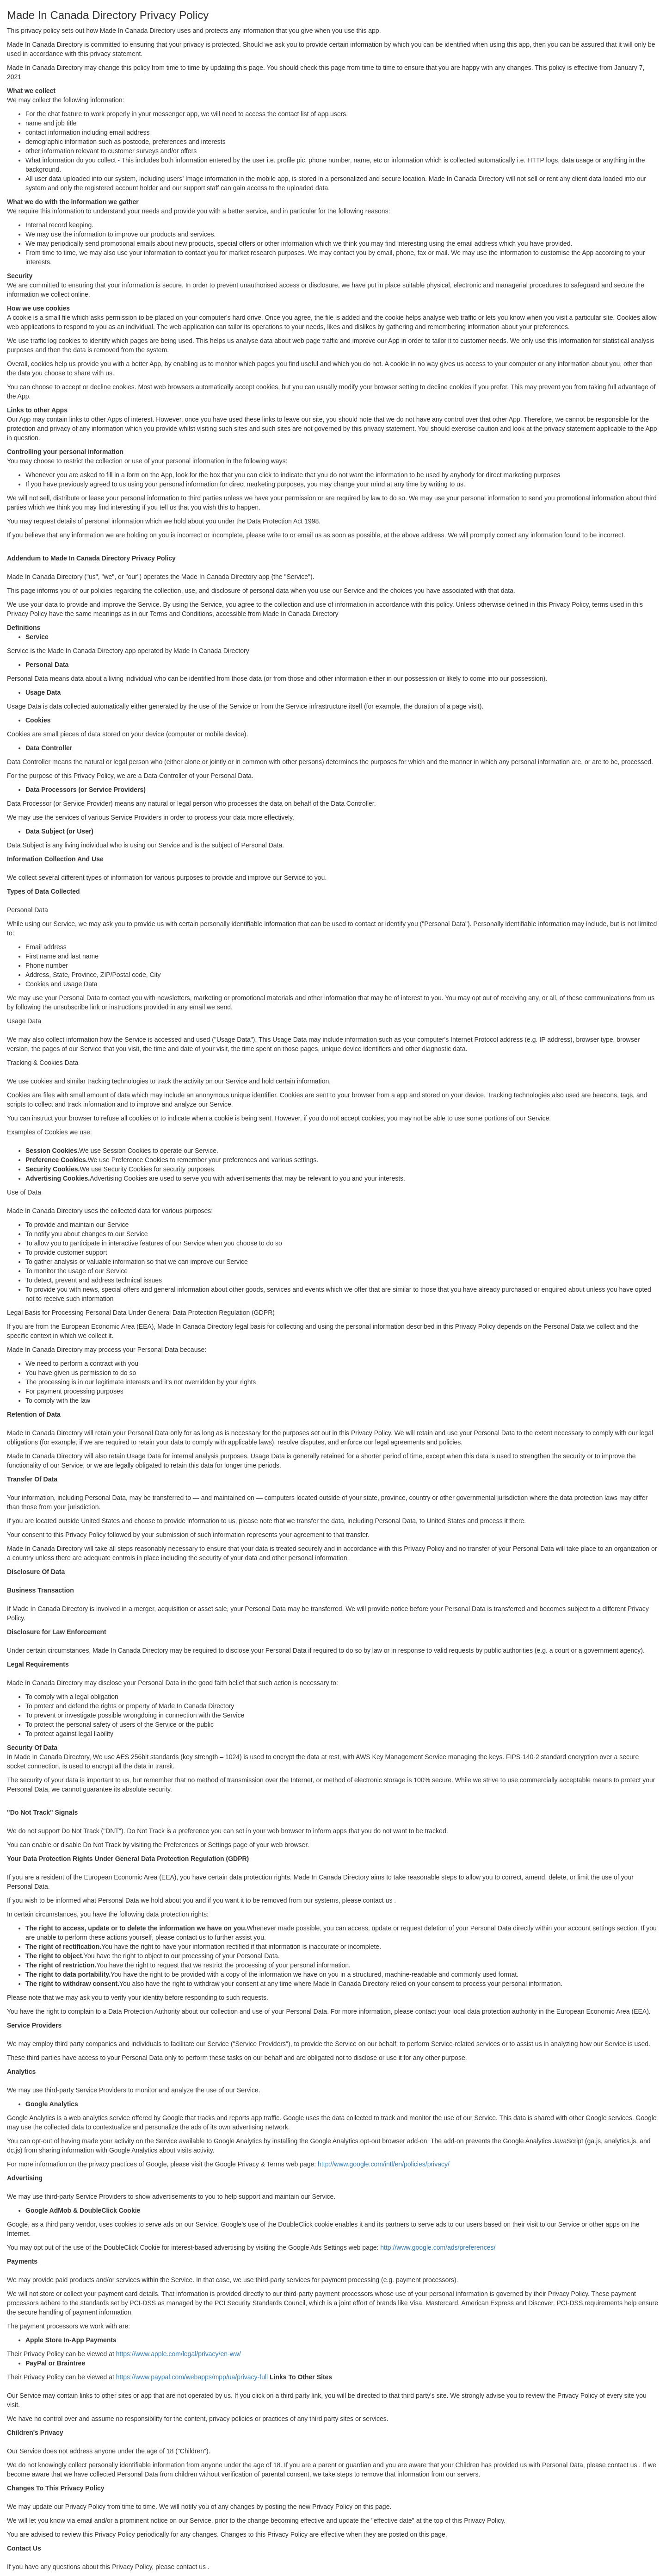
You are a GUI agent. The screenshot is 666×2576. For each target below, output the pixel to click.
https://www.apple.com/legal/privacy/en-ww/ (178, 2354)
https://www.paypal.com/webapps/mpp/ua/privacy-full (192, 2377)
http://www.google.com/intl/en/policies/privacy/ (384, 2164)
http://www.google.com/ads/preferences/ (437, 2247)
